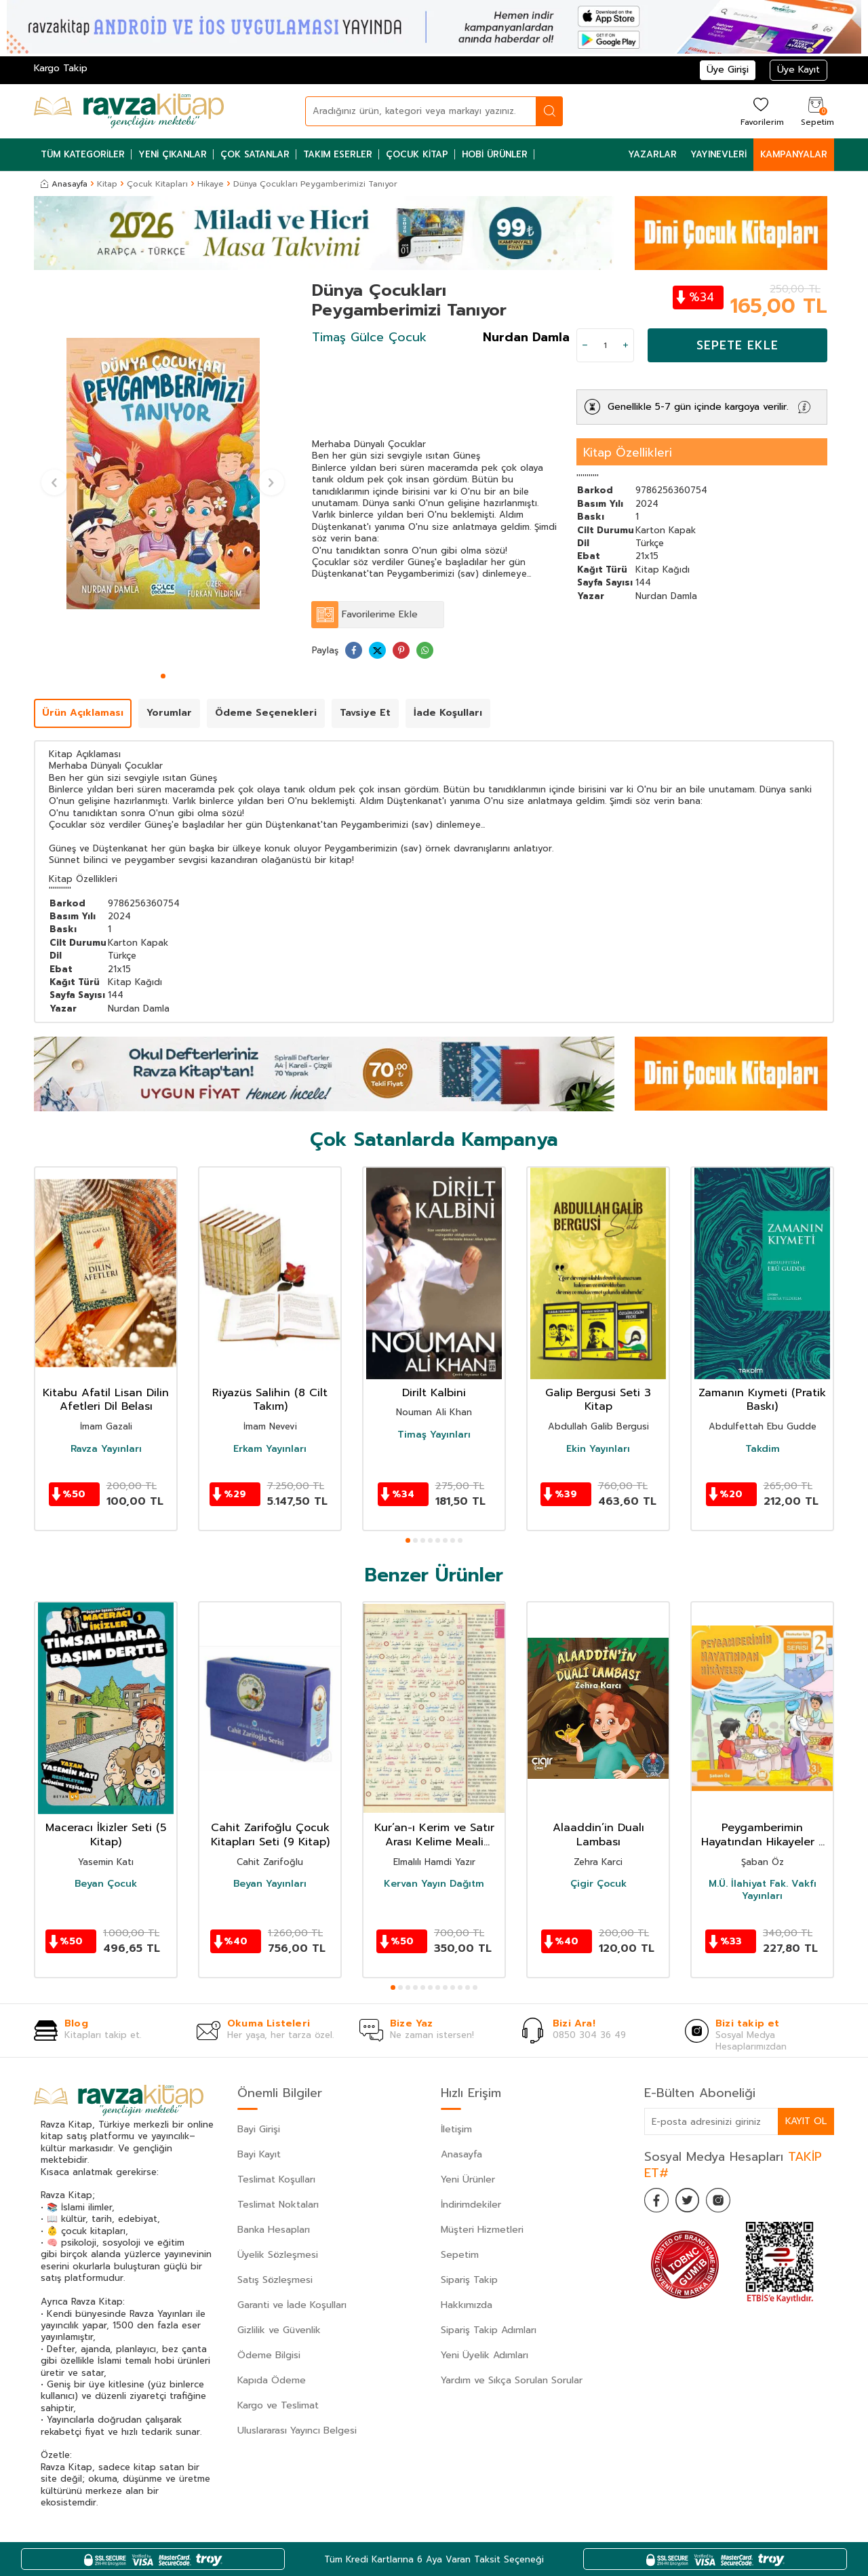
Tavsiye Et (365, 713)
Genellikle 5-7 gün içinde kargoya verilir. (698, 407)
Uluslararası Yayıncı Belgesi (297, 2430)
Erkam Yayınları (270, 1449)
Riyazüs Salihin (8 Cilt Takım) (270, 1400)
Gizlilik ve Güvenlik (279, 2330)
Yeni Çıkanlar (172, 154)
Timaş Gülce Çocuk (369, 337)
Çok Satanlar (255, 154)
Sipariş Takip (469, 2280)
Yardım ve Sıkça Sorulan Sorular (512, 2380)
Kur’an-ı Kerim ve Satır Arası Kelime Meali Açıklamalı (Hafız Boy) (434, 1835)
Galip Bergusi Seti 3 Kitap (598, 1400)
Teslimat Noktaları (278, 2204)
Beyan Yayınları (270, 1884)
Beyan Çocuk (106, 1884)
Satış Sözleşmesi (275, 2280)
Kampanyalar (793, 154)
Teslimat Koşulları (276, 2179)
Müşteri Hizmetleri (482, 2230)
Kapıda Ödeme (271, 2380)
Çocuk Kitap (417, 154)
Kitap (107, 183)
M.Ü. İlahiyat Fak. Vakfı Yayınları (762, 1890)
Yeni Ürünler (468, 2179)
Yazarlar (652, 154)
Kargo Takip (60, 68)
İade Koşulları (448, 713)
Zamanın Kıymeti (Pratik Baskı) (762, 1400)
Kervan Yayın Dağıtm (434, 1884)
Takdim (762, 1449)
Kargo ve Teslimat (278, 2405)
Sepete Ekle (737, 345)
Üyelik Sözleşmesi (277, 2255)
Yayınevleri (718, 154)
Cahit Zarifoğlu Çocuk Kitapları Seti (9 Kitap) (270, 1835)
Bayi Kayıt (259, 2154)
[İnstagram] (725, 2201)
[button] (163, 676)
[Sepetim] (815, 111)
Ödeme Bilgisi (268, 2355)
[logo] (129, 111)
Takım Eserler (337, 154)
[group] (163, 473)
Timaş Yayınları (434, 1435)
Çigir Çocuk (598, 1884)
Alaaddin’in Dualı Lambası (598, 1835)
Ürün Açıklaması (82, 713)
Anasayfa (64, 183)
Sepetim (460, 2255)
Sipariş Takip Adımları (488, 2330)
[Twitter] (691, 2201)
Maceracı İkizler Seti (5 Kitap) (105, 1835)
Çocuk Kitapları (157, 183)
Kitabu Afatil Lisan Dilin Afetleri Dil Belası (106, 1400)
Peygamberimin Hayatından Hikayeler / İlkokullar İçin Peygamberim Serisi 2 (762, 1835)
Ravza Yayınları (106, 1449)
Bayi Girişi (258, 2129)
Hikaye (210, 183)
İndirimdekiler (471, 2204)
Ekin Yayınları (598, 1449)
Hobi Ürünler (495, 154)
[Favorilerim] (760, 111)
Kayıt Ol (806, 2121)
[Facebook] (657, 2201)
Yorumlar (169, 713)
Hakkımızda (466, 2305)
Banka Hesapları (273, 2230)
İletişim (456, 2129)
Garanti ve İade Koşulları (292, 2305)
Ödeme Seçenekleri (266, 713)
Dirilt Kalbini (434, 1393)
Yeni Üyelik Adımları (484, 2355)
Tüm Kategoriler (83, 154)
